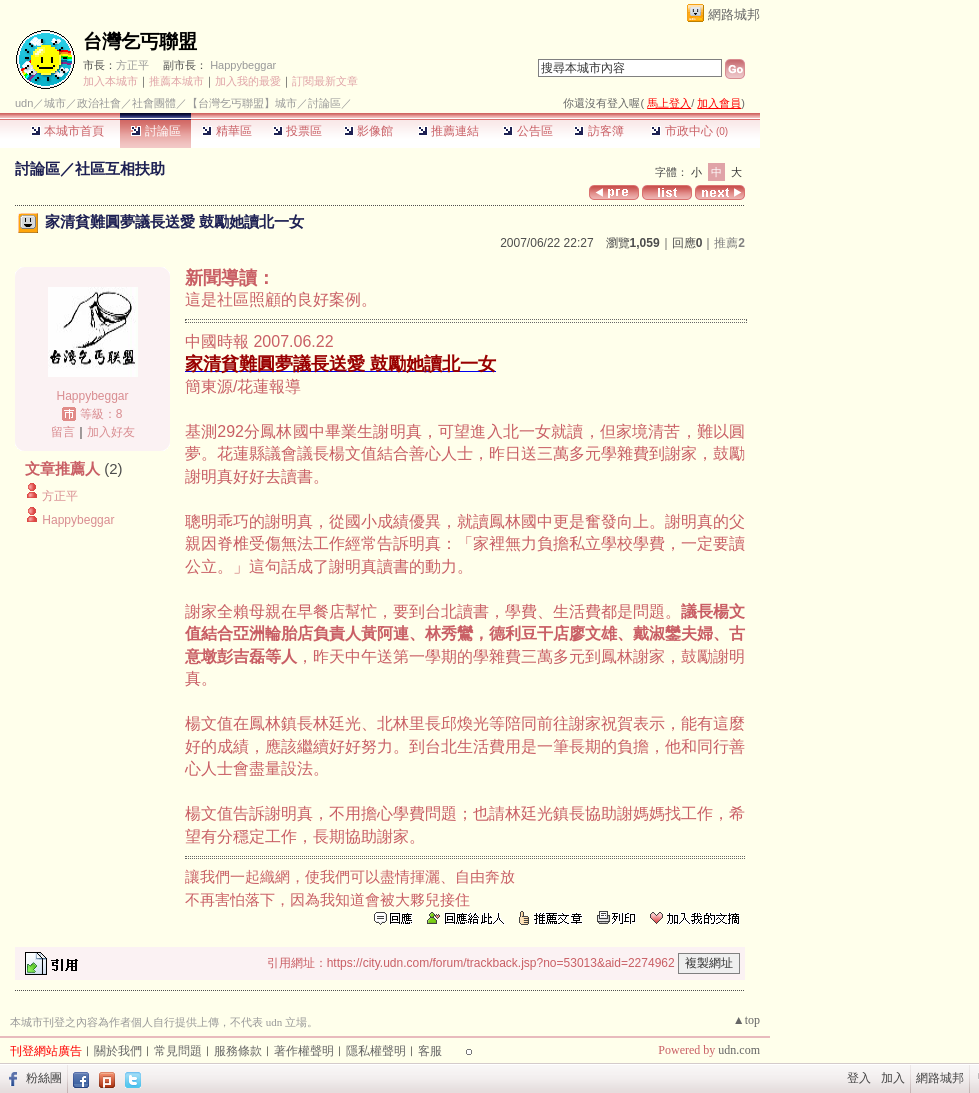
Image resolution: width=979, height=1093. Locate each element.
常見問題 (178, 1051)
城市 (55, 103)
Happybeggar (243, 65)
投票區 (297, 131)
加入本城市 (110, 81)
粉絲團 (44, 1078)
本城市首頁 (67, 131)
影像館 (368, 131)
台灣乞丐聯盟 (140, 41)
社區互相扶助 (120, 168)
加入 (893, 1078)
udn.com (739, 1050)
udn (24, 103)
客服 (430, 1051)
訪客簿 (598, 131)
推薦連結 (448, 131)
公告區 (527, 131)
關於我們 (118, 1051)
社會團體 (154, 103)
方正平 (132, 65)
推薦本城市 (176, 81)
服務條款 (238, 1051)
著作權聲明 (304, 1051)
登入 (859, 1078)
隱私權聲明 (376, 1051)
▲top (746, 1020)
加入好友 (111, 432)
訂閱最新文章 (325, 81)
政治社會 (99, 103)
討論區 (155, 131)
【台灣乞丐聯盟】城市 (242, 103)
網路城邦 (734, 14)
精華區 (226, 131)
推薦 (729, 243)
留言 (63, 432)
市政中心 (689, 131)
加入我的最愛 (248, 81)
